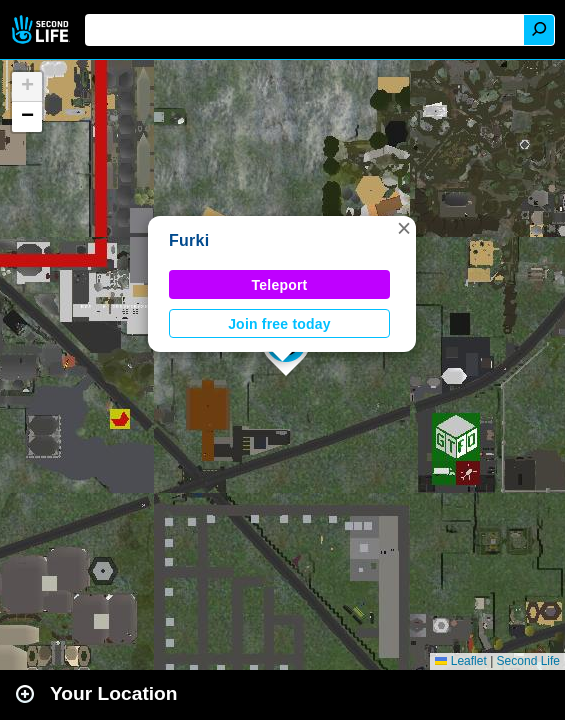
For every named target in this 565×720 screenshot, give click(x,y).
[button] (404, 228)
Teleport (280, 285)
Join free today (279, 324)
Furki (189, 240)
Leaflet (460, 661)
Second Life (42, 29)
